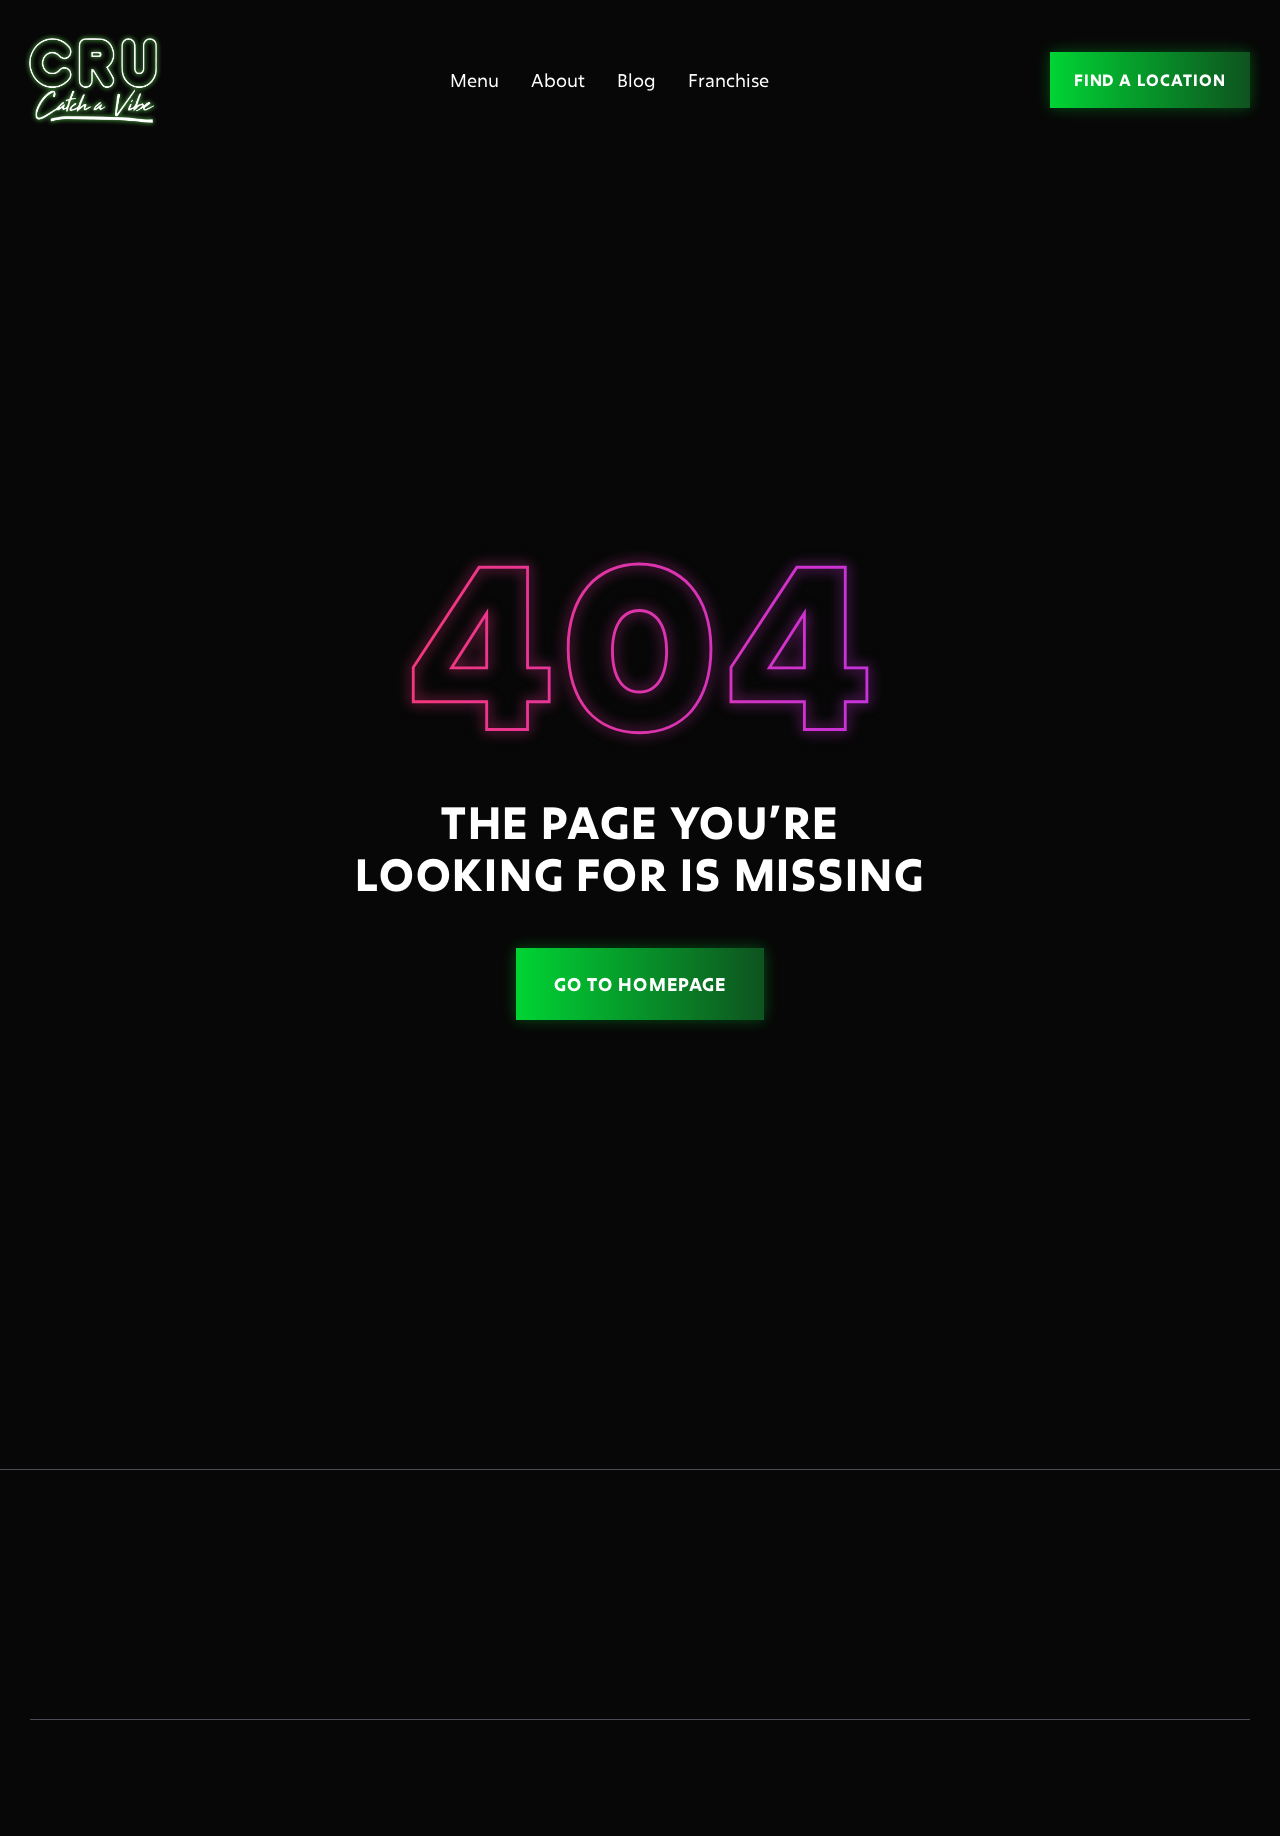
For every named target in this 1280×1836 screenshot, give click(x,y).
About (558, 80)
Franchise (728, 80)
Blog (636, 80)
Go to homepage (640, 984)
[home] (100, 80)
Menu (474, 80)
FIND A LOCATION (1150, 79)
